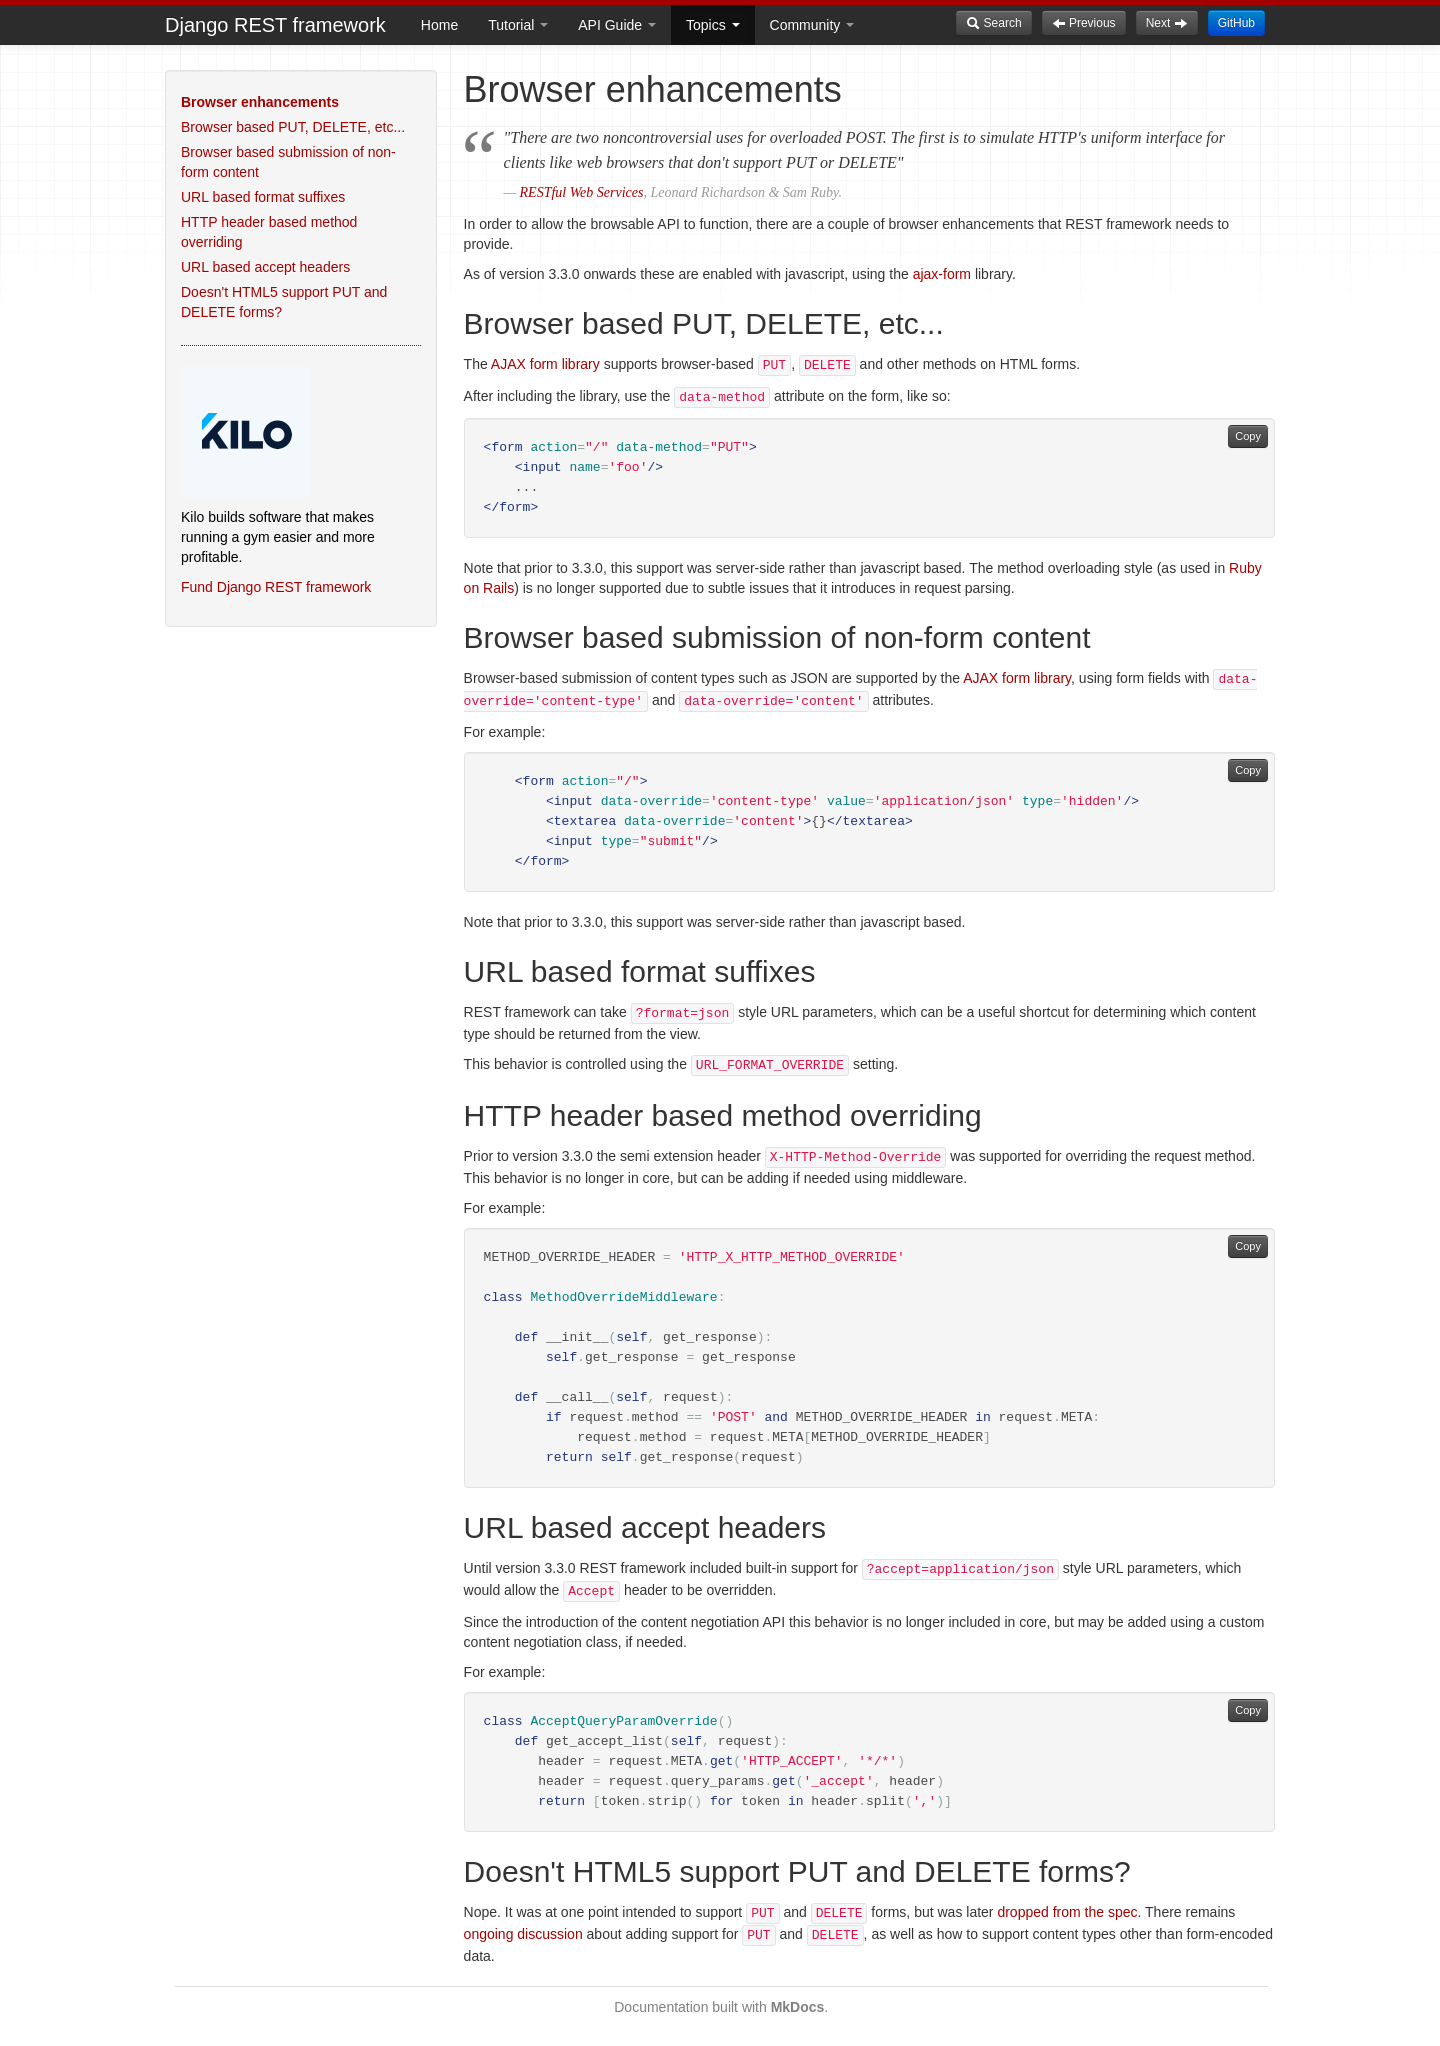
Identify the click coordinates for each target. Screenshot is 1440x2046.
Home (439, 25)
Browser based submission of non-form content (288, 162)
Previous (1084, 23)
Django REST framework (275, 25)
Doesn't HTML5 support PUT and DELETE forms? (284, 302)
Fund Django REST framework (276, 587)
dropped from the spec (1067, 1912)
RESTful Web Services (582, 192)
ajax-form (942, 274)
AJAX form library (545, 364)
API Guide (617, 25)
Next (1167, 23)
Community (812, 25)
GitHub (1236, 23)
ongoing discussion (523, 1934)
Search (993, 23)
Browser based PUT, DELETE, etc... (293, 127)
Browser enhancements (260, 102)
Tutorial (518, 25)
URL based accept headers (265, 267)
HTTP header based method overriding (269, 232)
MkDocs (798, 2007)
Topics (713, 25)
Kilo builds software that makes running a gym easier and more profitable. (278, 537)
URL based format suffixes (263, 197)
